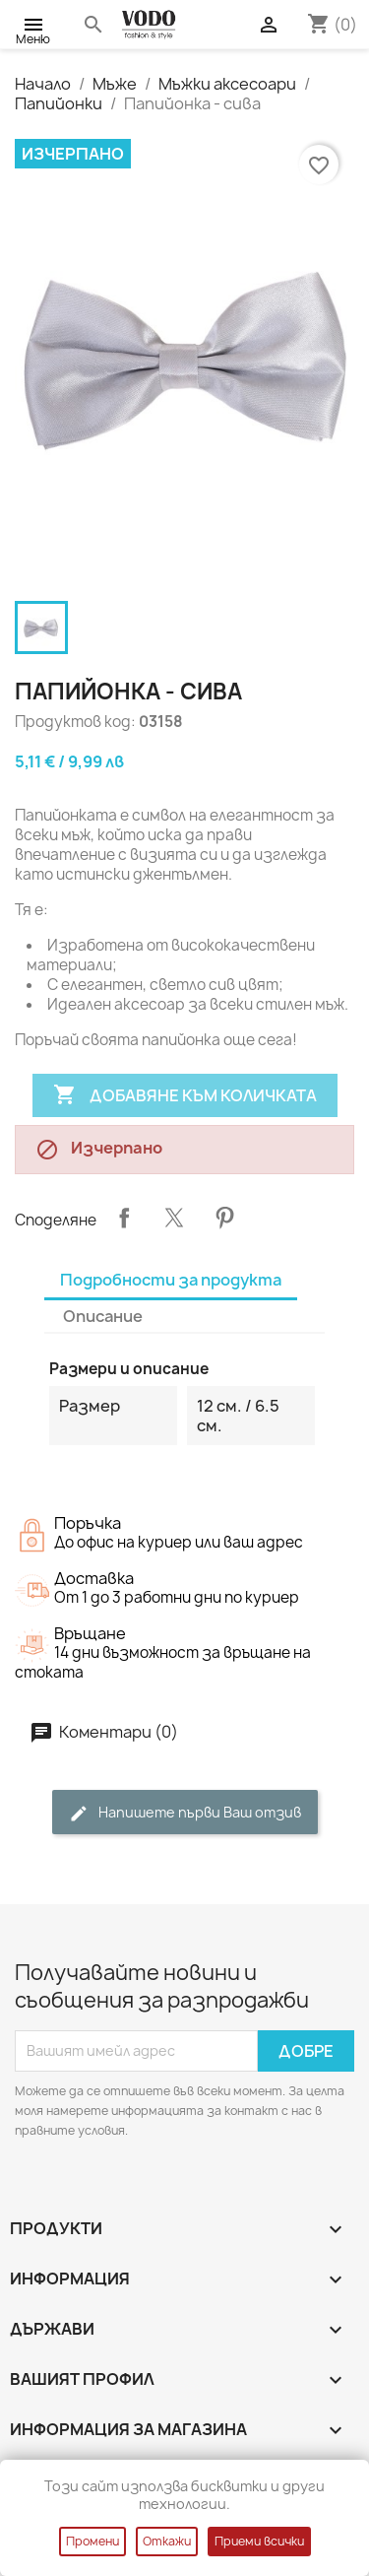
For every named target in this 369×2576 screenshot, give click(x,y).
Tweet (174, 1217)
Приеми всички (259, 2541)
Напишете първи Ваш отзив (185, 1813)
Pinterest (224, 1217)
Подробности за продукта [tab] (170, 1279)
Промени (92, 2541)
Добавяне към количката (185, 1095)
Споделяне (124, 1217)
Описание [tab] (103, 1316)
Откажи (167, 2541)
